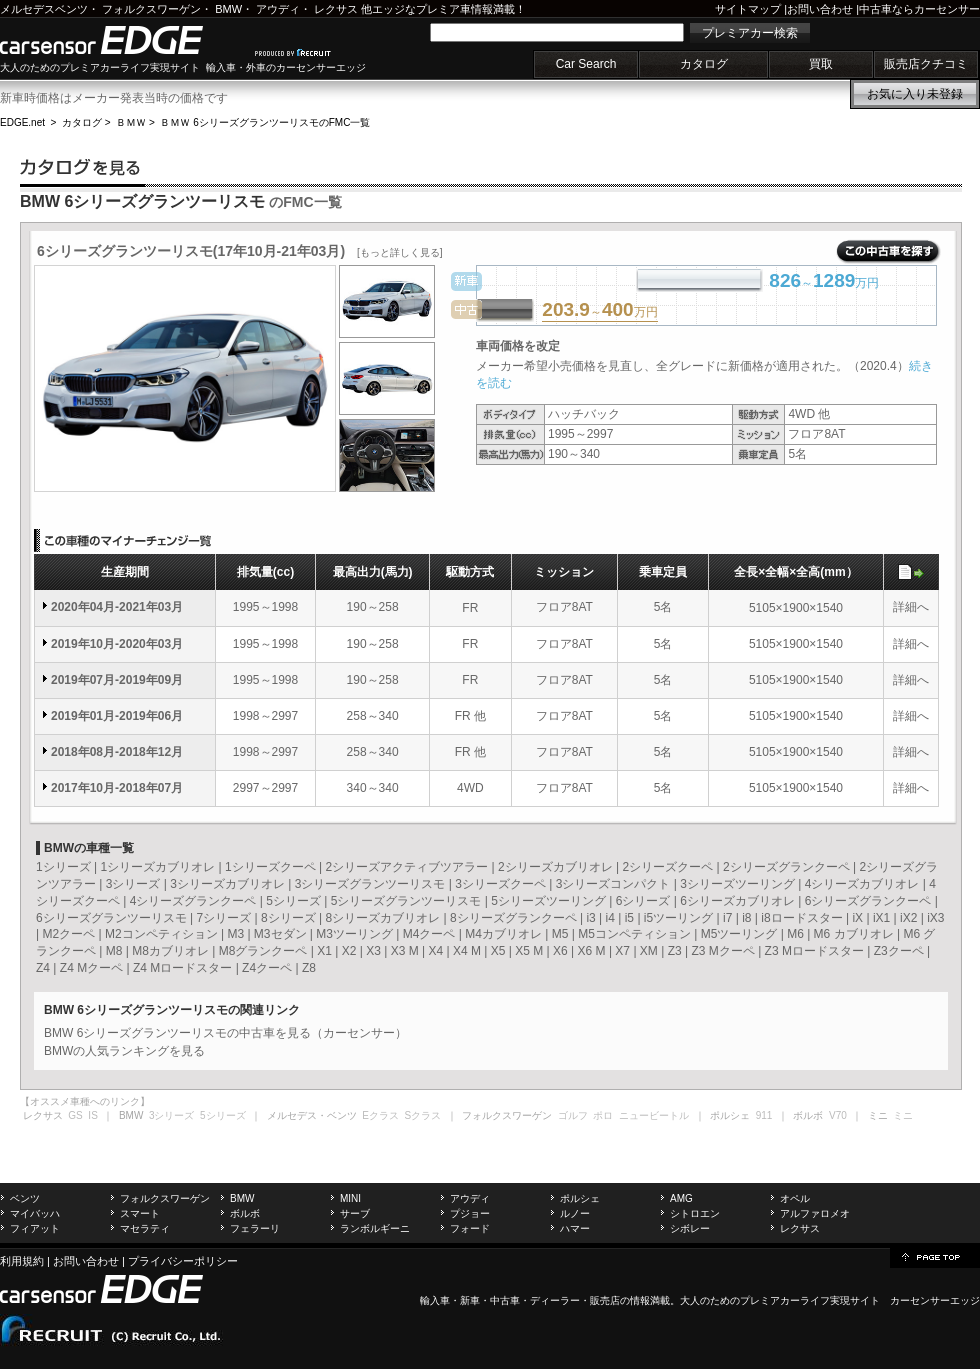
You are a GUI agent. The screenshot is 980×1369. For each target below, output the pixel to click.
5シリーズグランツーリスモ (406, 901)
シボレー (690, 1228)
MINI (350, 1198)
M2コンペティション (161, 934)
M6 (795, 934)
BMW (228, 9)
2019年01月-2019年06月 (117, 716)
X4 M (467, 951)
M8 (114, 951)
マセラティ (145, 1228)
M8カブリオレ (170, 951)
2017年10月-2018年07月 (117, 788)
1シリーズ (63, 867)
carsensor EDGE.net (122, 40)
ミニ (903, 1115)
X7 (622, 951)
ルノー (575, 1213)
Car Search (586, 64)
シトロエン (695, 1213)
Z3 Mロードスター (814, 951)
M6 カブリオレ (854, 934)
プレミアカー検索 (750, 33)
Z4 (43, 968)
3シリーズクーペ (500, 884)
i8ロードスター (801, 918)
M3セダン (280, 934)
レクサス (336, 9)
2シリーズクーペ (667, 867)
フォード (470, 1228)
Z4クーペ (267, 968)
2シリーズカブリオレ (555, 867)
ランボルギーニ (375, 1228)
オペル (795, 1198)
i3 (590, 918)
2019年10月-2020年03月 (117, 644)
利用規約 (22, 1261)
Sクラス (423, 1115)
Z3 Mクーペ (722, 951)
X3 (373, 951)
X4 (435, 951)
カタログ (704, 64)
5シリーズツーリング (548, 901)
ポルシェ (580, 1198)
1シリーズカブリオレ (157, 867)
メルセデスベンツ (44, 9)
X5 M (529, 951)
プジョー (470, 1213)
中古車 (505, 1300)
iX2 (908, 918)
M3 (235, 934)
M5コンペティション (634, 934)
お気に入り (915, 94)
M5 (560, 934)
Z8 (309, 968)
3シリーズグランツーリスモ (370, 884)
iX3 (935, 918)
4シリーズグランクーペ (193, 901)
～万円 (599, 311)
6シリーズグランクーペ (868, 901)
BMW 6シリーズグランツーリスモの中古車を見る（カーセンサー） (225, 1033)
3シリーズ (133, 884)
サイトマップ (748, 9)
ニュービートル (654, 1115)
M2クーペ (68, 934)
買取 (821, 64)
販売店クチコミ (926, 64)
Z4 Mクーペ (91, 968)
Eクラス (380, 1115)
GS (75, 1115)
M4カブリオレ (503, 934)
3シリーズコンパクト (613, 884)
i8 (746, 918)
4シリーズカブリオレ (862, 884)
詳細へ (911, 607)
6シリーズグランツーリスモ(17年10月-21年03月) (240, 251)
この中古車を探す (888, 252)
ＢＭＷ (131, 122)
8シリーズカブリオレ (382, 918)
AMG (681, 1198)
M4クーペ (429, 934)
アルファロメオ (815, 1213)
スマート (140, 1213)
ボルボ (245, 1213)
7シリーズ (223, 918)
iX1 (881, 918)
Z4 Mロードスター (182, 968)
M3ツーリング (354, 934)
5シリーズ (293, 901)
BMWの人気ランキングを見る (124, 1051)
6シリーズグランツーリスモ (111, 918)
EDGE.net (22, 122)
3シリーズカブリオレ (227, 884)
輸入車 (435, 1300)
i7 (727, 918)
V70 (838, 1115)
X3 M (405, 951)
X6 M (592, 951)
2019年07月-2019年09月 (117, 680)
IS (92, 1115)
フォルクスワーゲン (151, 9)
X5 (498, 951)
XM (649, 951)
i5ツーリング (678, 918)
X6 (560, 951)
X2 (349, 951)
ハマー (575, 1228)
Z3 (675, 951)
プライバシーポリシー (183, 1261)
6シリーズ (643, 901)
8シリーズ (288, 918)
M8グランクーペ (263, 951)
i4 (610, 918)
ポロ (603, 1115)
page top (935, 1256)
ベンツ (25, 1198)
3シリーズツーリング (737, 884)
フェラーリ (255, 1228)
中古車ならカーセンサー (919, 9)
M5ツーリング (739, 934)
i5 (629, 918)
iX (857, 918)
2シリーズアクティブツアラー (406, 867)
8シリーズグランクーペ (513, 918)
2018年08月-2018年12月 (117, 752)
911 (764, 1115)
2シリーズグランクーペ (786, 867)
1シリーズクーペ (270, 867)
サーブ (355, 1213)
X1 (324, 951)
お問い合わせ (820, 9)
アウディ (278, 9)
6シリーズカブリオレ (737, 901)
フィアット (35, 1228)
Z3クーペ (899, 951)
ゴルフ (573, 1115)
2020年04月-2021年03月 (117, 607)
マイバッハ (35, 1213)
